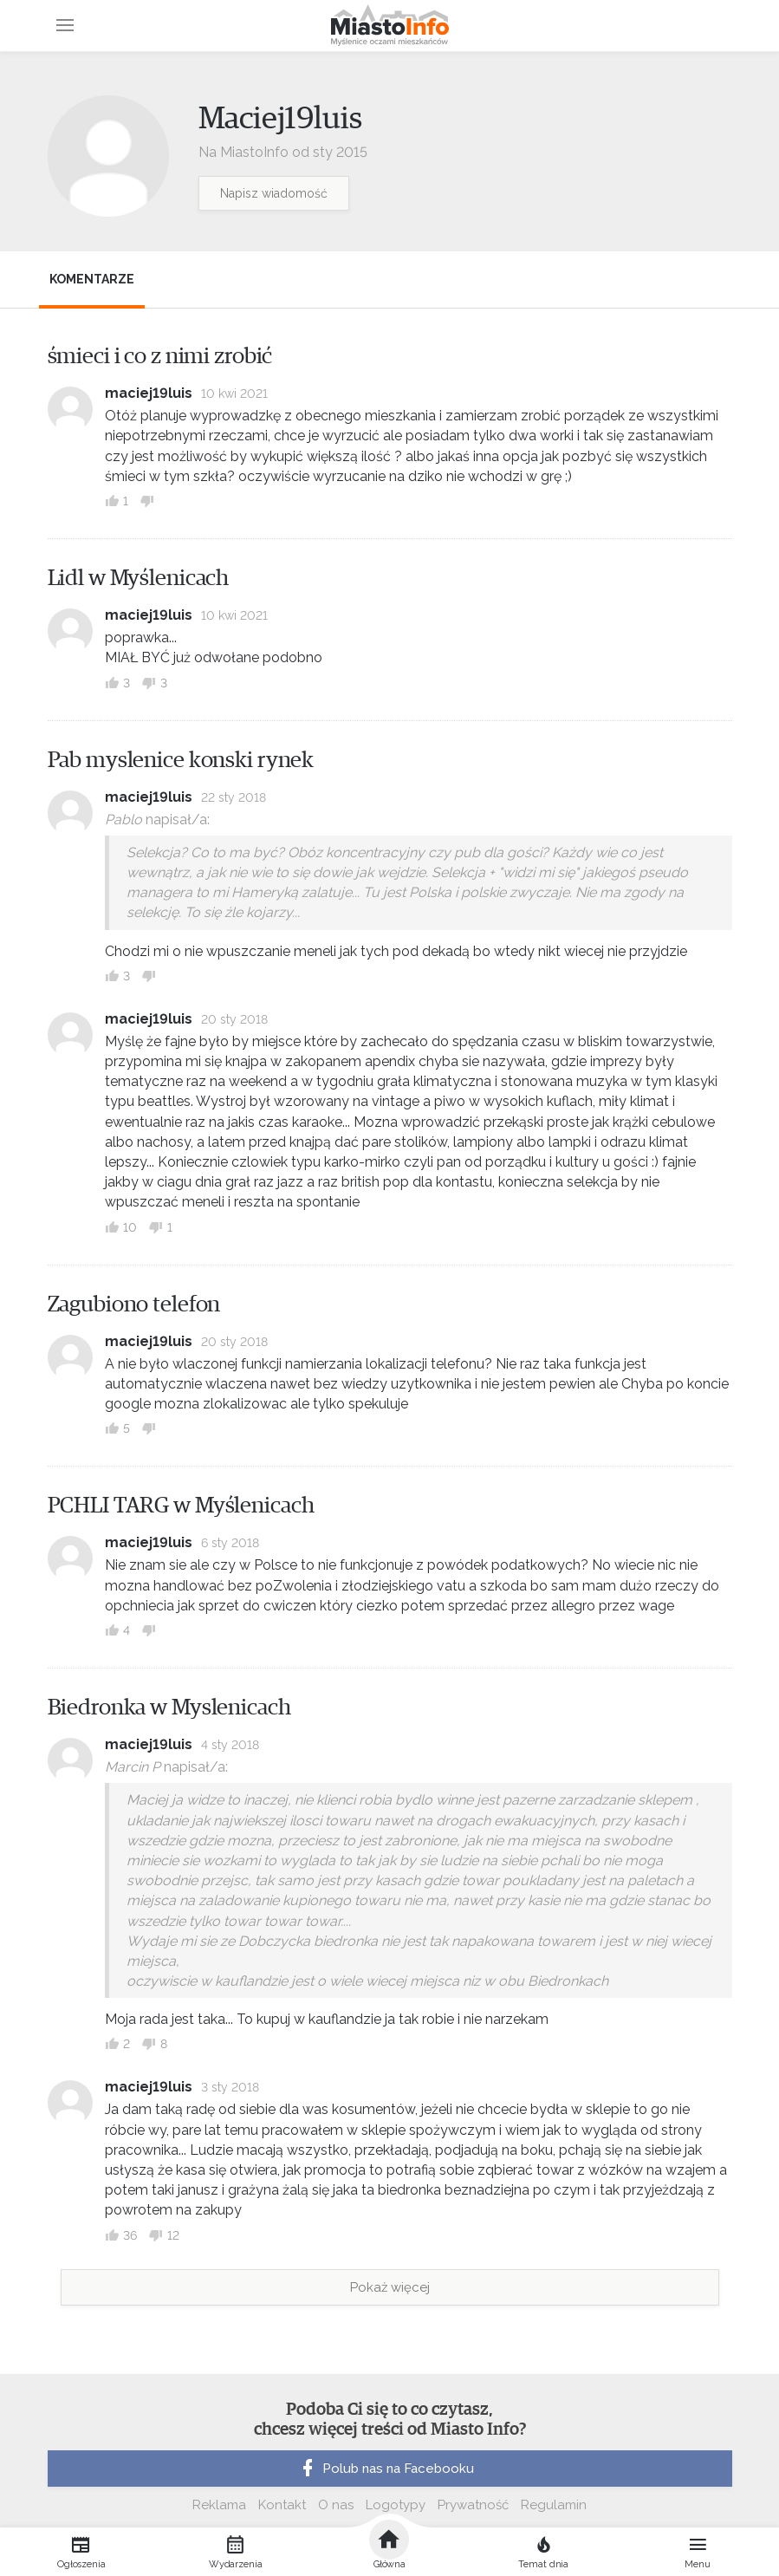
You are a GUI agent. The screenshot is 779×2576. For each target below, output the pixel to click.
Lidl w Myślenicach (139, 578)
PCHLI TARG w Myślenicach (181, 1505)
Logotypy (395, 2505)
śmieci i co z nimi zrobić (160, 356)
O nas (336, 2505)
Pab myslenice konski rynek (181, 760)
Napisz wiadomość (274, 193)
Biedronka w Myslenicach (169, 1707)
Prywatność (473, 2505)
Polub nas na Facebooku (385, 2468)
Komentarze (91, 279)
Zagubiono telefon (134, 1304)
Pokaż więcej (390, 2287)
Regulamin (554, 2505)
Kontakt (282, 2505)
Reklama (219, 2505)
